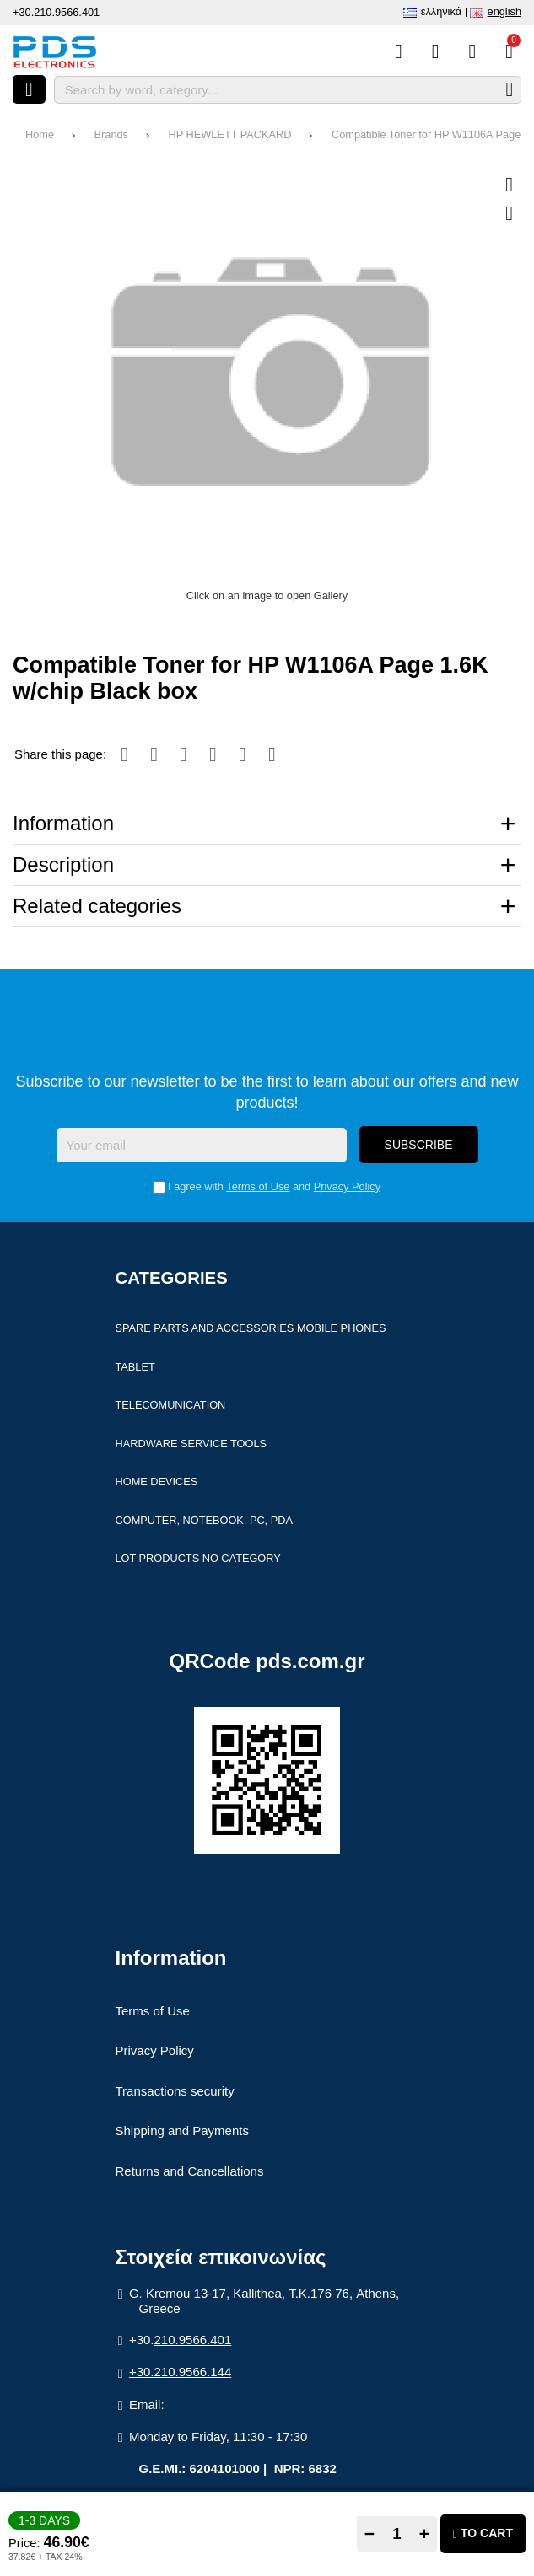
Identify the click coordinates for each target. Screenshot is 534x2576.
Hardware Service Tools (191, 1444)
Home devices (157, 1483)
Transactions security (175, 2092)
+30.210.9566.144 (180, 2373)
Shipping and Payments (182, 2132)
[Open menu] (29, 89)
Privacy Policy (347, 1188)
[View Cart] (509, 51)
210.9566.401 (193, 2341)
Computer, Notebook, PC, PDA (204, 1522)
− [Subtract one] (369, 2533)
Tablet (135, 1367)
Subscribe (419, 1146)
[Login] (472, 51)
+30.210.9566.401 (56, 12)
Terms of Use (257, 1188)
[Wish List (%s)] (435, 51)
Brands (111, 134)
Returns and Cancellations (190, 2172)
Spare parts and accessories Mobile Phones (251, 1329)
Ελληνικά (441, 11)
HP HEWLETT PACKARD (230, 134)
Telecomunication (171, 1406)
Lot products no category (198, 1560)
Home (39, 134)
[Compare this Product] (398, 51)
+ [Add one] (424, 2533)
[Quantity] (397, 2534)
